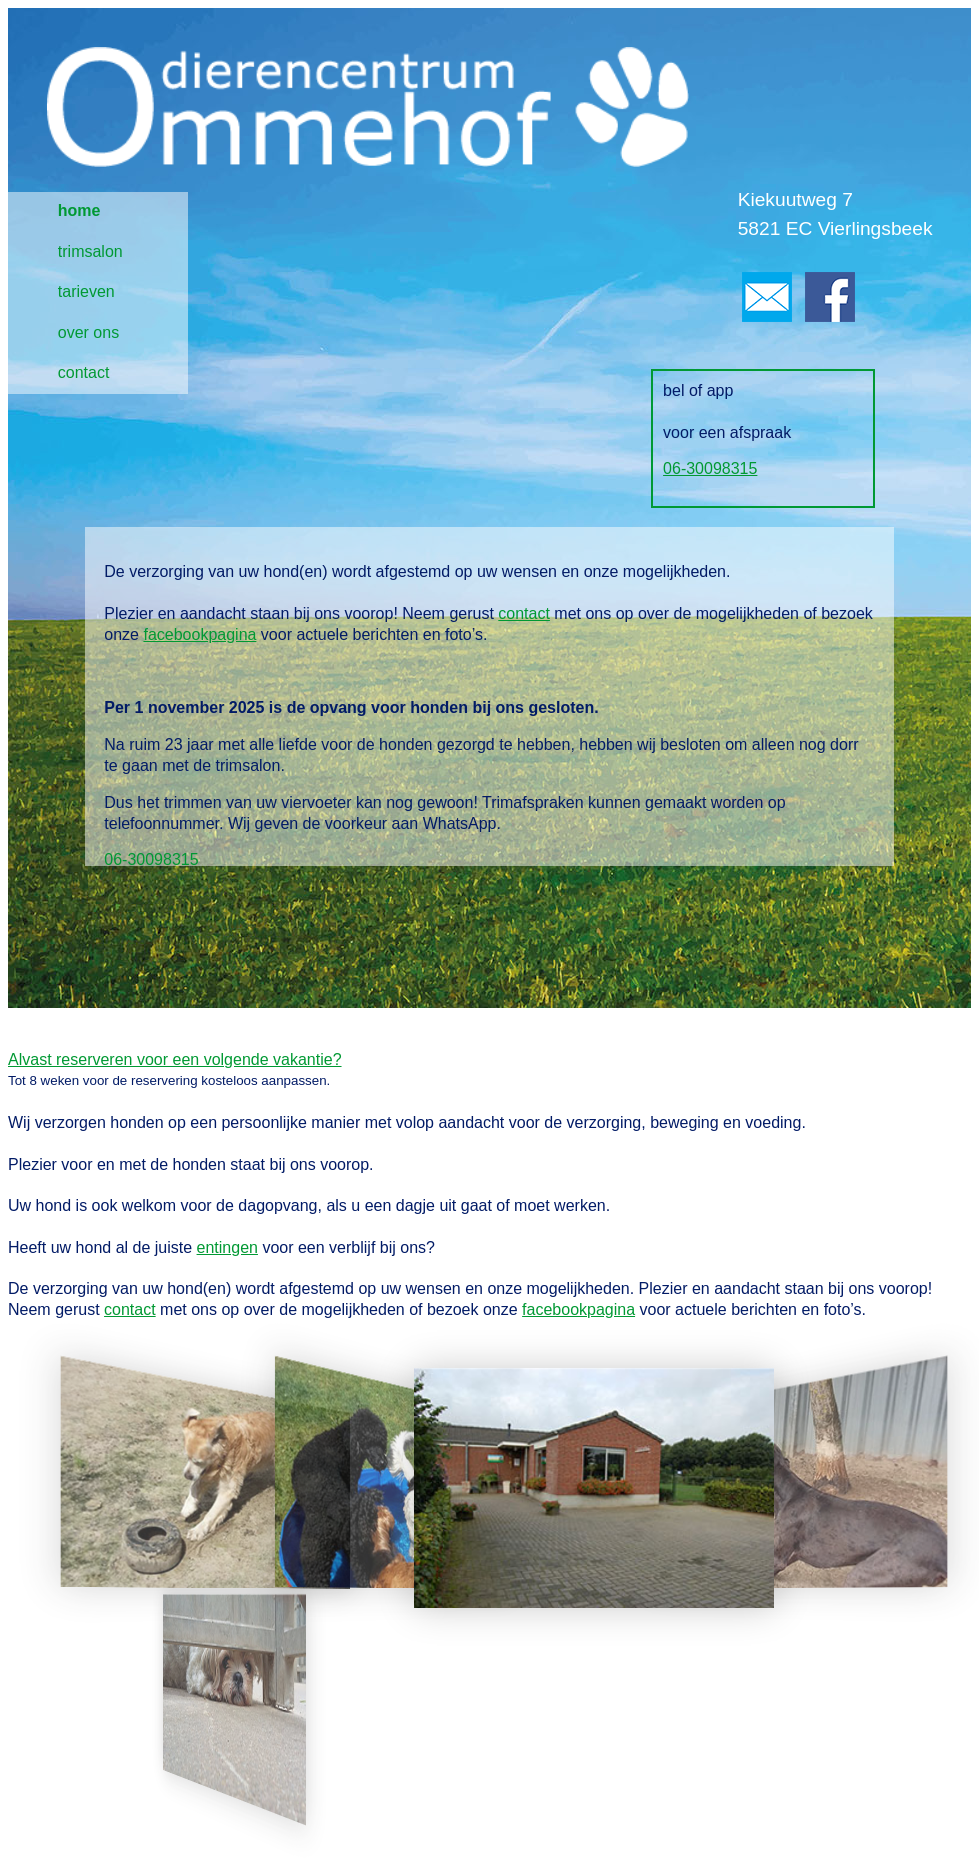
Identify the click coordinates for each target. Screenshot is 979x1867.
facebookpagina (199, 634)
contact (84, 372)
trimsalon (90, 251)
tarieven (86, 291)
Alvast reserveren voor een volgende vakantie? (175, 1059)
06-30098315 (710, 468)
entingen (227, 1247)
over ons (88, 332)
